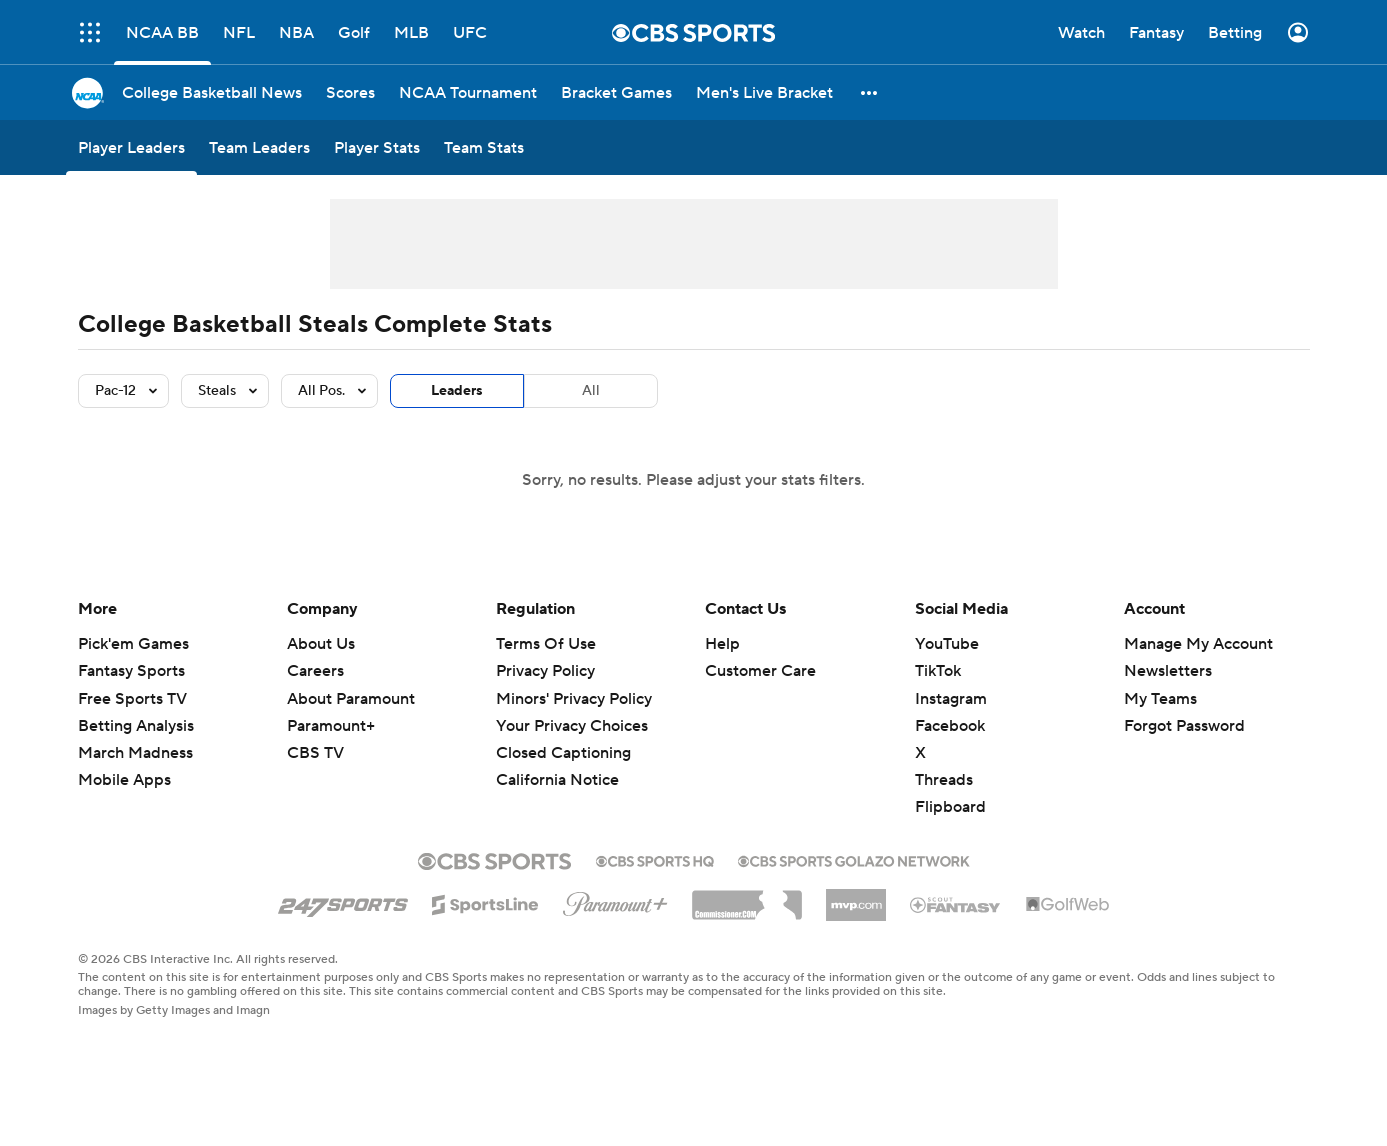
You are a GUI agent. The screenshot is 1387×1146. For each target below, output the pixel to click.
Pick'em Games (133, 644)
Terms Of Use (546, 644)
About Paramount (351, 699)
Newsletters (1168, 671)
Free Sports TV (132, 699)
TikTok (938, 671)
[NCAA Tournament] (468, 92)
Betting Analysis (136, 726)
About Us (321, 644)
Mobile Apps (124, 780)
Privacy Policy (545, 671)
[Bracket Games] (616, 92)
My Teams (1160, 699)
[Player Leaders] (131, 147)
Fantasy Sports (131, 671)
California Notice (557, 780)
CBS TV (315, 753)
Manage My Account (1198, 644)
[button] (870, 92)
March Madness (135, 753)
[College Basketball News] (212, 92)
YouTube (947, 644)
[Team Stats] (484, 147)
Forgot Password (1184, 726)
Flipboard (950, 807)
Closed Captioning (563, 753)
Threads (944, 780)
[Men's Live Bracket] (764, 92)
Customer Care (760, 671)
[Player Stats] (377, 147)
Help (722, 644)
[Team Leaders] (259, 147)
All (591, 391)
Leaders (457, 391)
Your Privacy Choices (572, 726)
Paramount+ (331, 726)
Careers (315, 671)
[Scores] (350, 92)
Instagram (951, 699)
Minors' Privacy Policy (574, 699)
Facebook (950, 726)
